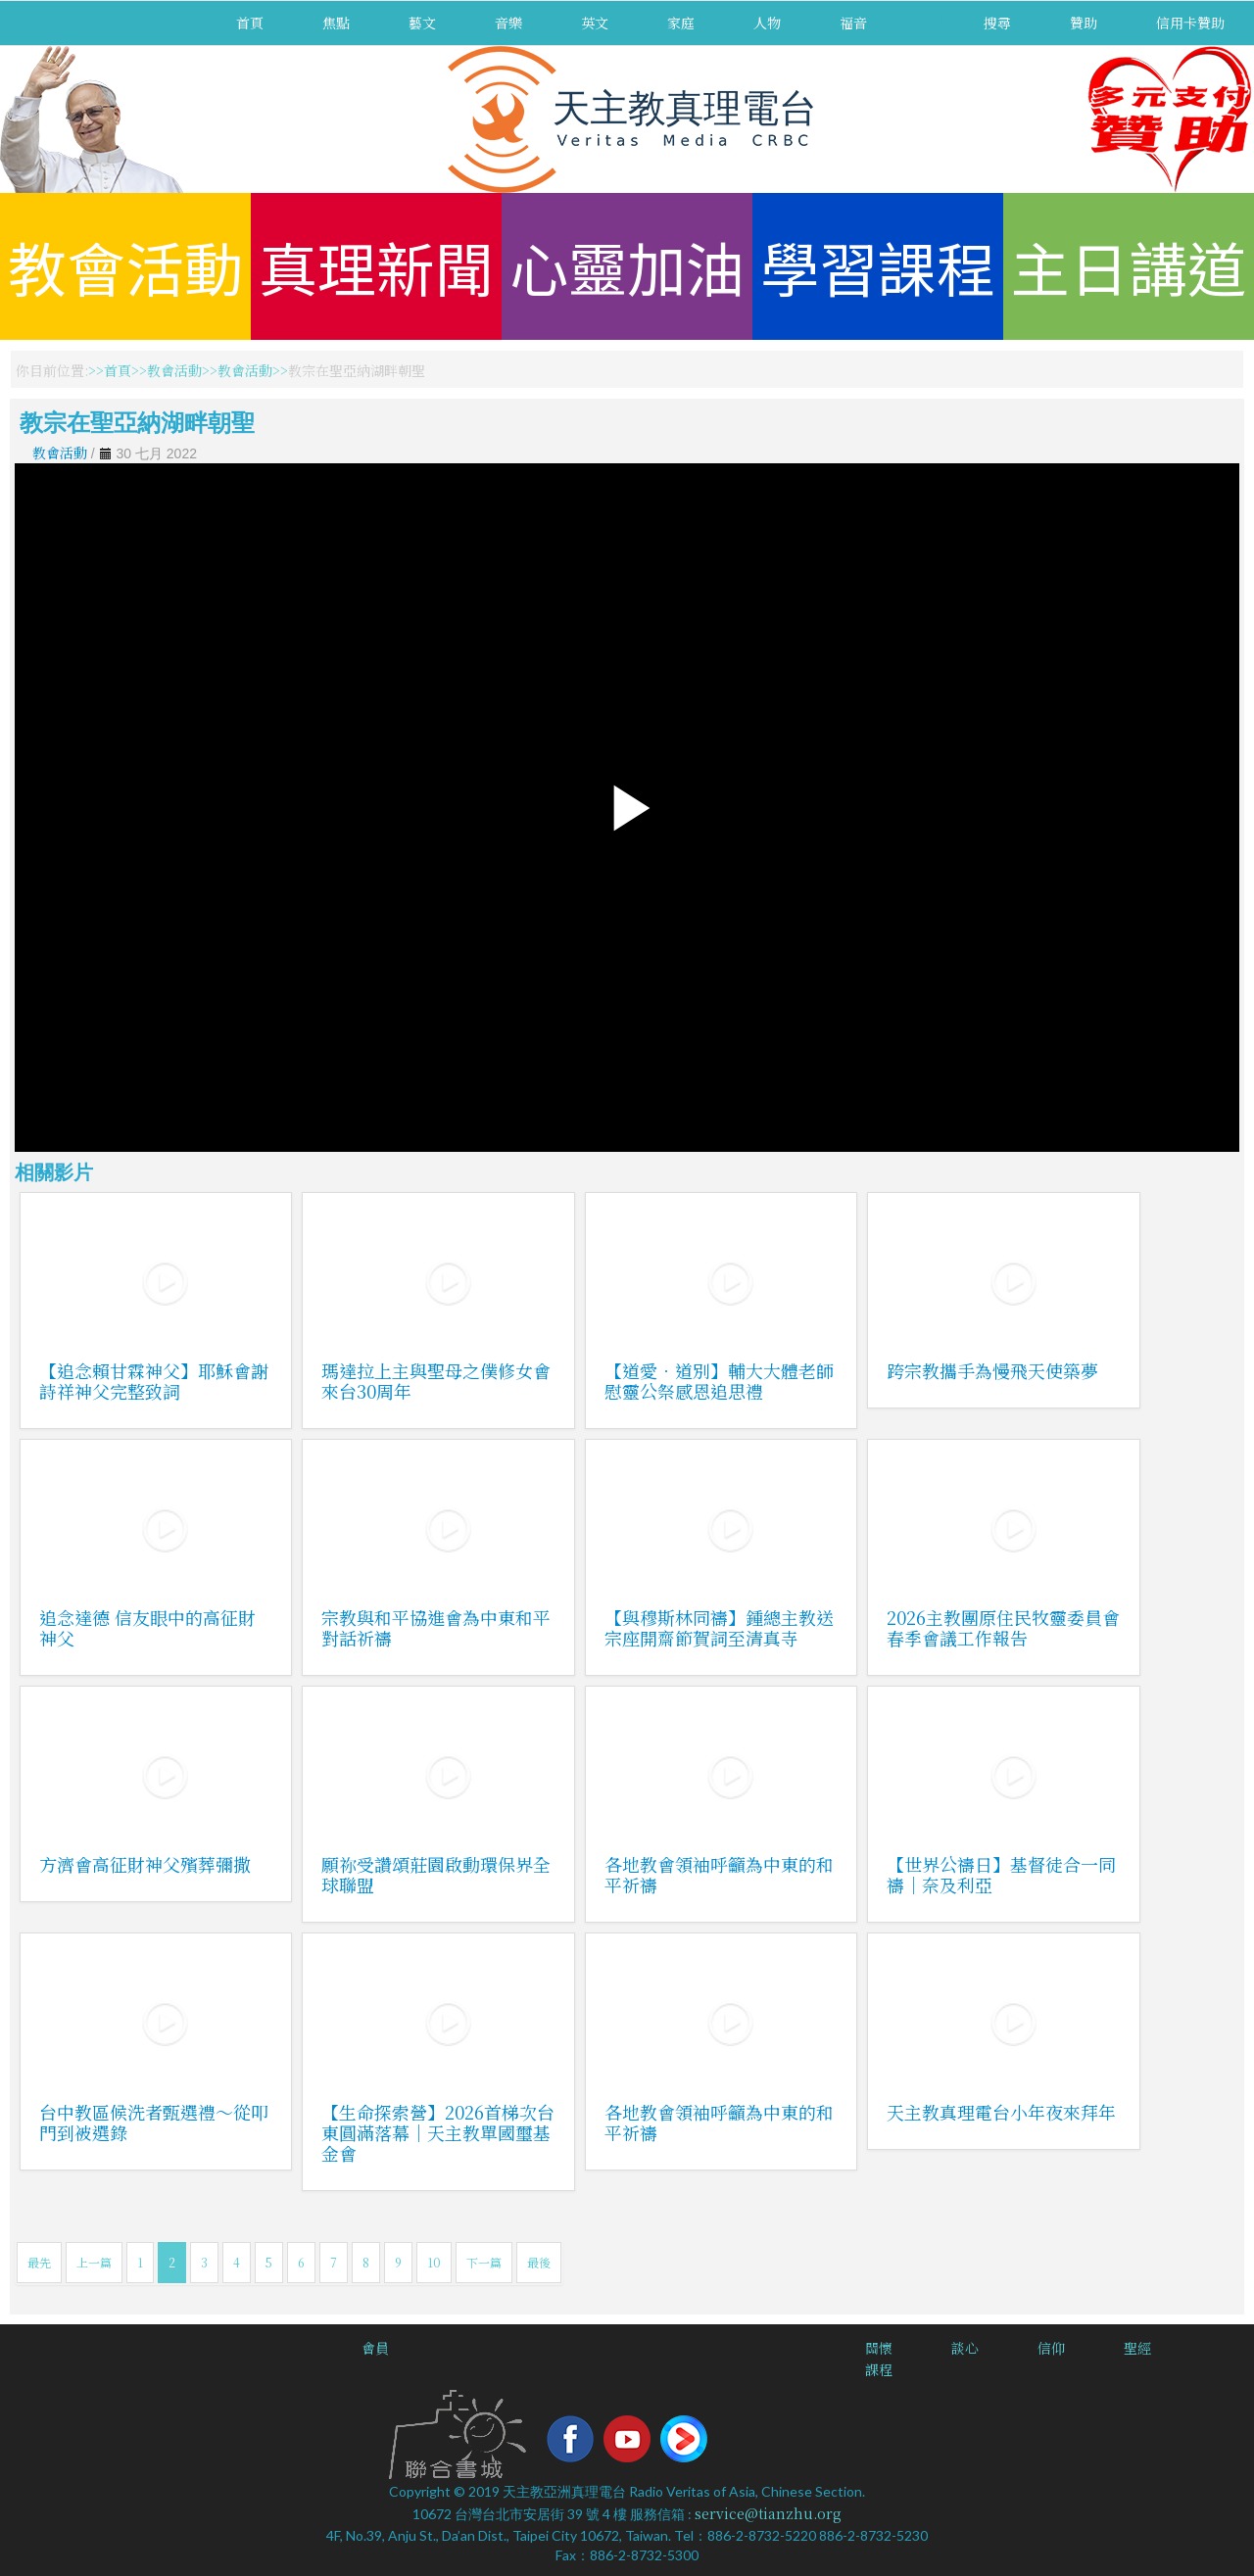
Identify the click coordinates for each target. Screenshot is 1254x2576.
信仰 (1051, 2348)
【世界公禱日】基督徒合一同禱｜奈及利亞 (1001, 1874)
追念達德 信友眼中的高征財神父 (147, 1627)
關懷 (878, 2348)
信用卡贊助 (1190, 22)
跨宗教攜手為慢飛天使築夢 (992, 1370)
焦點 (336, 22)
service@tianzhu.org (768, 2513)
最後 (539, 2262)
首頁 (250, 22)
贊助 (1083, 22)
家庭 (681, 22)
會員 (375, 2348)
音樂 (508, 22)
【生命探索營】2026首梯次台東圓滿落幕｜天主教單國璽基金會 (438, 2132)
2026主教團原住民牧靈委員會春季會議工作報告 (1003, 1627)
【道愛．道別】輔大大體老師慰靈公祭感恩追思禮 (719, 1381)
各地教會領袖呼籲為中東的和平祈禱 (719, 1874)
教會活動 (125, 266)
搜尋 (997, 22)
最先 (39, 2262)
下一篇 (484, 2262)
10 (434, 2262)
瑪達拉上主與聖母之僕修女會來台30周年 (436, 1381)
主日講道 (1128, 266)
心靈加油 (627, 266)
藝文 (422, 22)
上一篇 (94, 2262)
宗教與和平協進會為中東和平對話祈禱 (436, 1627)
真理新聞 (376, 266)
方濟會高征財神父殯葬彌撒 (145, 1864)
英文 (594, 22)
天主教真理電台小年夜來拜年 (1001, 2111)
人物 (767, 22)
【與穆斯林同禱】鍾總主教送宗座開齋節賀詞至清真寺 (719, 1627)
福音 (853, 22)
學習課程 (877, 266)
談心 (965, 2348)
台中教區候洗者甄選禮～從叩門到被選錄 (153, 2122)
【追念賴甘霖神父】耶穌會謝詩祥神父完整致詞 (153, 1381)
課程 (878, 2369)
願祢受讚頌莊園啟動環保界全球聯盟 (436, 1874)
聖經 (1137, 2348)
